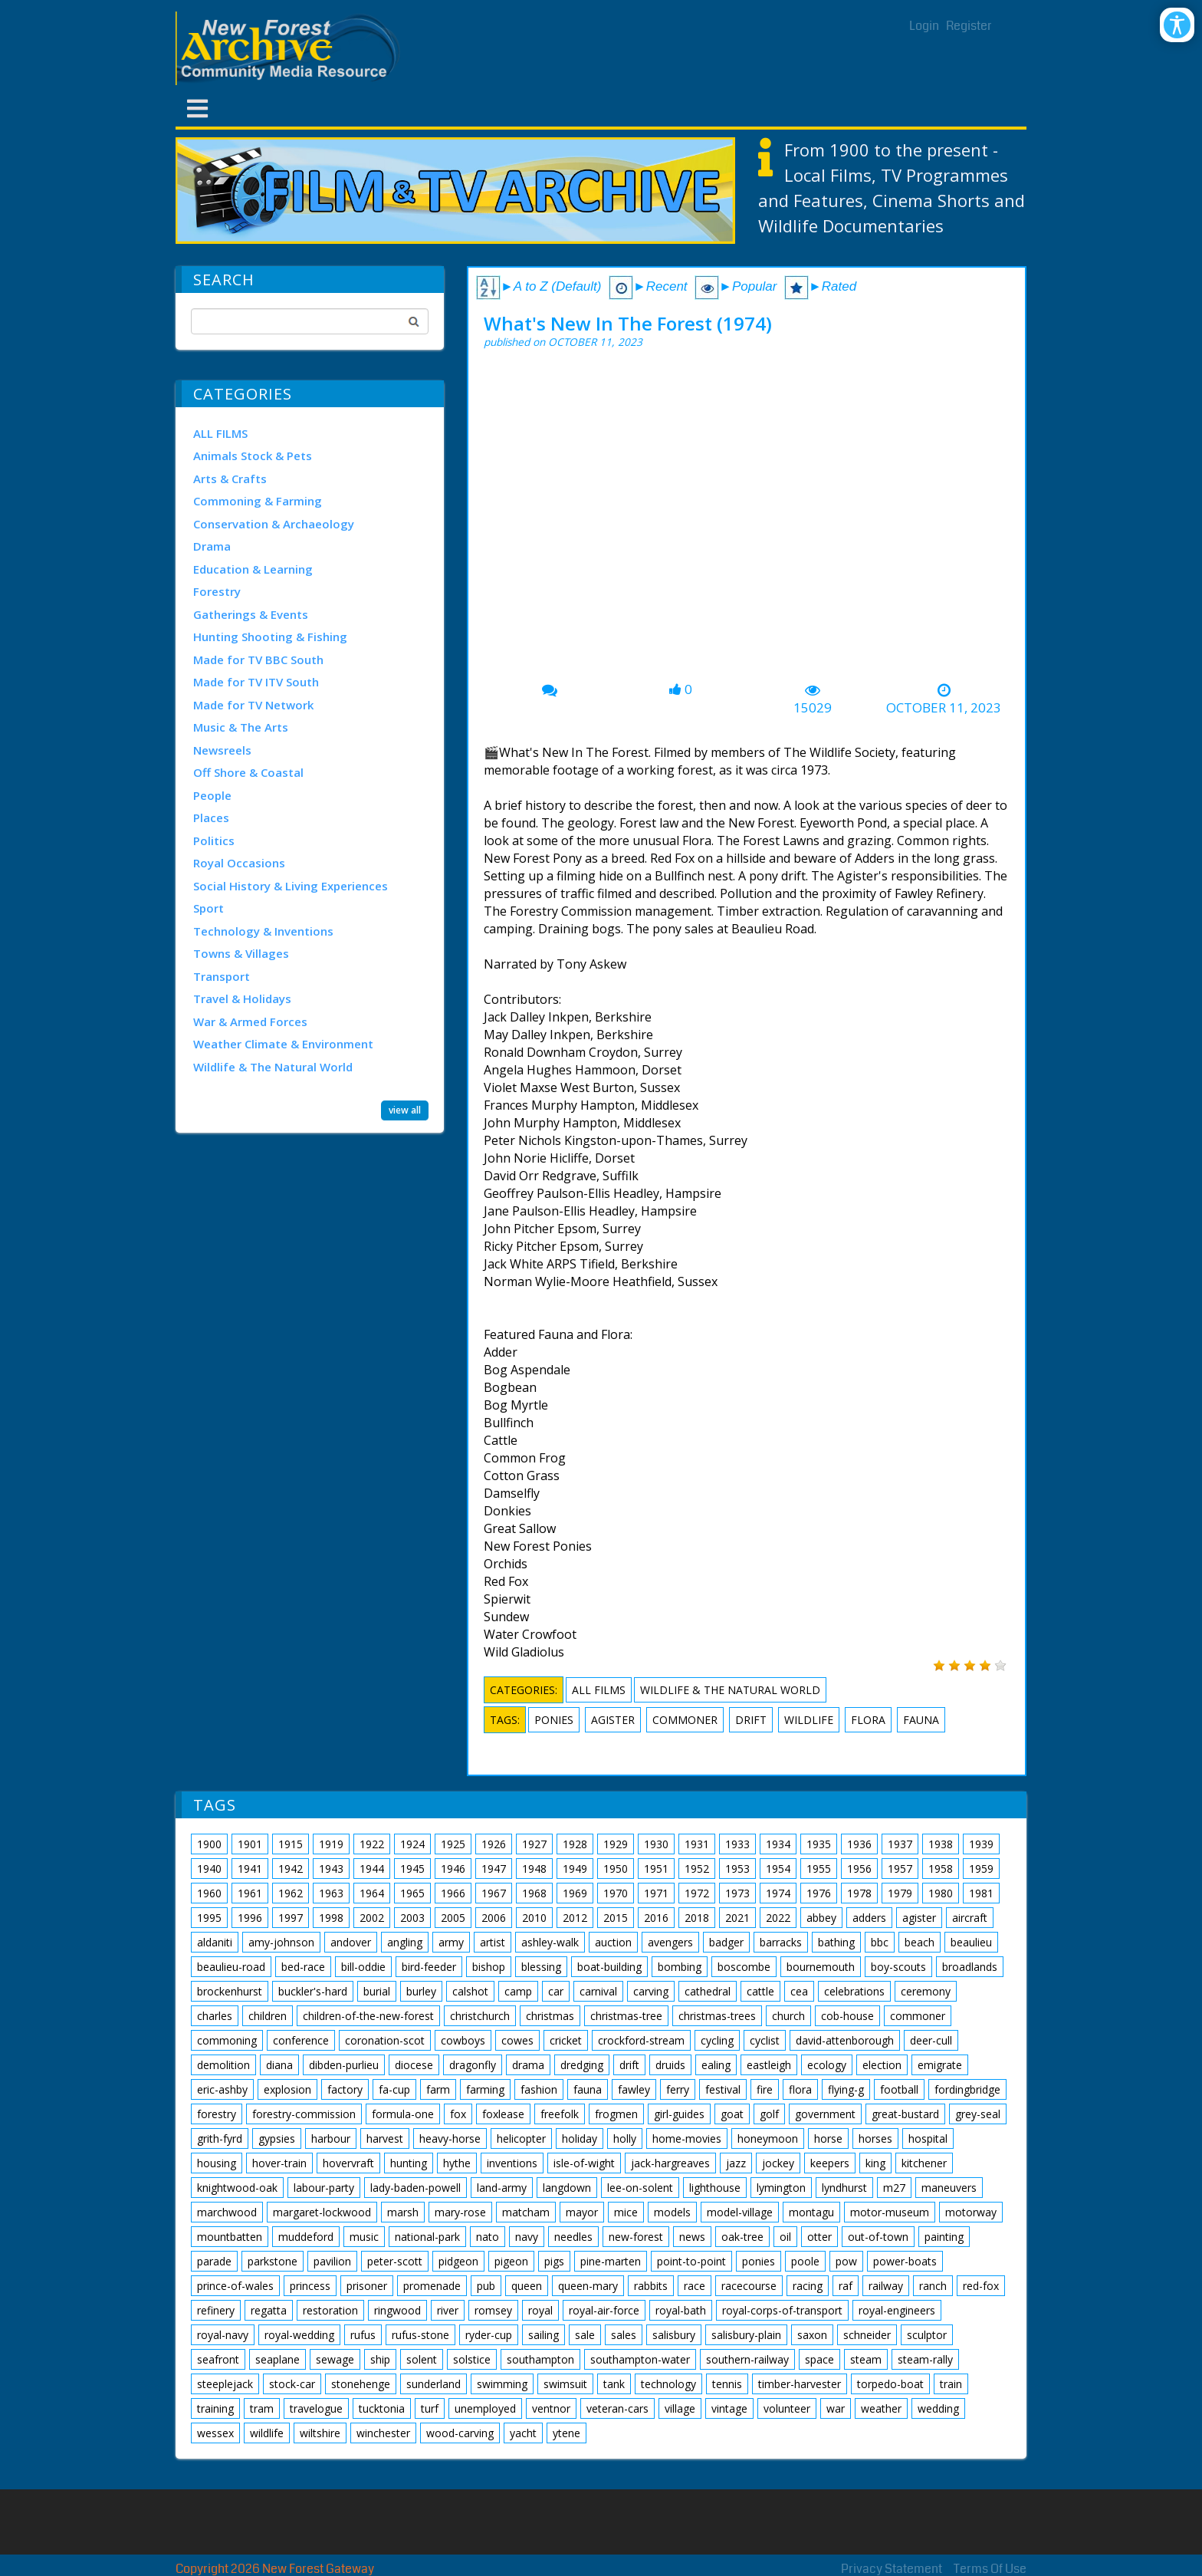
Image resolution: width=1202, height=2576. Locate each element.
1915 (290, 1844)
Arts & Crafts (230, 478)
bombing (679, 1966)
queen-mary (588, 2285)
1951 (656, 1868)
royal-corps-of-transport (782, 2310)
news (692, 2236)
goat (732, 2114)
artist (492, 1942)
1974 (778, 1893)
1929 (615, 1844)
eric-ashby (222, 2089)
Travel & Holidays (242, 998)
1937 (900, 1844)
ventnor (551, 2408)
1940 (209, 1868)
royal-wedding (299, 2335)
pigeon (511, 2261)
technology (668, 2384)
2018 (697, 1917)
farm (438, 2089)
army (451, 1942)
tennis (727, 2384)
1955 (818, 1868)
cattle (760, 1991)
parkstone (272, 2261)
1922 (372, 1844)
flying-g (846, 2089)
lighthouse (715, 2187)
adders (869, 1917)
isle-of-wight (584, 2163)
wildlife (808, 1719)
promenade (432, 2285)
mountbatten (229, 2236)
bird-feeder (429, 1966)
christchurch (480, 2015)
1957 (900, 1868)
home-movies (686, 2138)
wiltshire (320, 2433)
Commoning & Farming (257, 500)
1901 (250, 1844)
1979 (900, 1893)
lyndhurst (844, 2187)
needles (573, 2236)
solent (421, 2359)
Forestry (217, 591)
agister (613, 1719)
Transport (221, 976)
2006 (493, 1917)
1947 (493, 1868)
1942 (290, 1868)
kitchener (924, 2163)
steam (866, 2359)
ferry (677, 2089)
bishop (488, 1966)
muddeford (305, 2236)
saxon (812, 2335)
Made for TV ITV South (256, 681)
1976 (818, 1893)
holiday (579, 2138)
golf (769, 2114)
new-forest (636, 2236)
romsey (493, 2310)
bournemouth (821, 1966)
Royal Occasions (239, 862)
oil (785, 2236)
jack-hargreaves (670, 2163)
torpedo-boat (890, 2384)
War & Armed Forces (250, 1021)
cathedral (708, 1991)
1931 (697, 1844)
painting (944, 2236)
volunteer (787, 2408)
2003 (412, 1917)
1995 (209, 1917)
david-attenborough (845, 2040)
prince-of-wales (235, 2285)
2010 (534, 1917)
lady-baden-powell (415, 2187)
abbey (821, 1917)
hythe (457, 2163)
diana (279, 2065)
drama (528, 2065)
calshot (470, 1991)
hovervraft (348, 2163)
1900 (209, 1844)
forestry (216, 2114)
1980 (940, 1893)
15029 (812, 708)
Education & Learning (253, 569)
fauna (921, 1719)
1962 (290, 1893)
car (555, 1991)
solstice (472, 2359)
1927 (534, 1844)
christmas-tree (626, 2015)
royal (540, 2310)
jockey (778, 2163)
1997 (290, 1917)
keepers (829, 2163)
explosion (287, 2089)
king (875, 2163)
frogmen (616, 2114)
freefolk (559, 2114)
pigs (554, 2261)
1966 (453, 1893)
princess (310, 2285)
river (447, 2310)
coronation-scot (385, 2040)
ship (380, 2359)
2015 (615, 1917)
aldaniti (214, 1942)
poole (805, 2261)
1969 (575, 1893)
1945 (412, 1868)
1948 (534, 1868)
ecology (826, 2065)
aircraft (969, 1917)
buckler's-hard (312, 1991)
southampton (540, 2359)
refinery (216, 2310)
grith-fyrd (219, 2138)
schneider (867, 2335)
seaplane (277, 2359)
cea (799, 1991)
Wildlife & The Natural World (273, 1066)
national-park (427, 2236)
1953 (737, 1868)
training (215, 2408)
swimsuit (565, 2384)
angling (404, 1942)
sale (585, 2335)
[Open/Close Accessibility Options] (1177, 25)
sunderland (433, 2384)
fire (765, 2089)
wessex (215, 2433)
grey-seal (977, 2114)
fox (458, 2114)
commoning (227, 2040)
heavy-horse (450, 2138)
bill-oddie (363, 1966)
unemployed (485, 2408)
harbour (330, 2138)
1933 (737, 1844)
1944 (372, 1868)
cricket (566, 2040)
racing (808, 2285)
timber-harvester (799, 2384)
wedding (938, 2408)
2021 (737, 1917)
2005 (453, 1917)
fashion (539, 2089)
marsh (403, 2212)
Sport (208, 908)
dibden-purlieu (344, 2065)
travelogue (316, 2408)
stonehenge (360, 2384)
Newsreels (222, 750)
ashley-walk (550, 1942)
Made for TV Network (253, 704)
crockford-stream (641, 2040)
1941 (250, 1868)
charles (214, 2015)
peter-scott (394, 2261)
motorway (971, 2212)
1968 (534, 1893)
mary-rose (460, 2212)
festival (723, 2089)
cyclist (765, 2040)
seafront (218, 2359)
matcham (526, 2212)
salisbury (673, 2335)
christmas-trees (717, 2015)
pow (846, 2261)
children (267, 2015)
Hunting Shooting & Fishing (270, 636)
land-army (502, 2187)
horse (828, 2138)
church (788, 2015)
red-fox (981, 2285)
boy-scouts (898, 1966)
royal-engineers (897, 2310)
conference (301, 2040)
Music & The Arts (240, 727)
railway (886, 2285)
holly (624, 2138)
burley (421, 1991)
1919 (331, 1844)
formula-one (403, 2114)
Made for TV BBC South (258, 659)
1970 (615, 1893)
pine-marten (610, 2261)
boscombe (744, 1966)
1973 (737, 1893)
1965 (412, 1893)
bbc (879, 1942)
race (694, 2285)
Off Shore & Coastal (248, 772)
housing (216, 2163)
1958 (940, 1868)
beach (919, 1942)
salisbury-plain (746, 2335)
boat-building (609, 1966)
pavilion (332, 2261)
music (364, 2236)
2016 (656, 1917)
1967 (493, 1893)
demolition (223, 2065)
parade (214, 2261)
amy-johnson (281, 1942)
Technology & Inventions (263, 931)
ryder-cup (488, 2335)
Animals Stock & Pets (252, 455)
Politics (214, 840)
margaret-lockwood (322, 2212)
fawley (634, 2089)
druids (670, 2065)
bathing (836, 1942)
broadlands (969, 1966)
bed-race (303, 1966)
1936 (859, 1844)
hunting (408, 2163)
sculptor (927, 2335)
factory (345, 2089)
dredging (581, 2065)
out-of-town (878, 2236)
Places (211, 817)
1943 (331, 1868)
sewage (335, 2359)
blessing (541, 1966)
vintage (729, 2408)
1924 (412, 1844)
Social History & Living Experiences (290, 885)
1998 (331, 1917)
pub (486, 2285)
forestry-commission (304, 2114)
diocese (414, 2065)
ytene (566, 2433)
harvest (384, 2138)
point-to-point (691, 2261)
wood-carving (460, 2433)
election (882, 2065)
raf (845, 2285)
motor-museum (889, 2212)
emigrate (940, 2065)
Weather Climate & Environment (283, 1043)
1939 (981, 1844)
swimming (502, 2384)
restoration (330, 2310)
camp (518, 1991)
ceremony (926, 1991)
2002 (372, 1917)
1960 (209, 1893)
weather (881, 2408)
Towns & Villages (241, 953)
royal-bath (680, 2310)
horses (875, 2138)
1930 (656, 1844)
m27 (894, 2187)
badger (726, 1942)
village (680, 2408)
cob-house (847, 2015)
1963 (331, 1893)
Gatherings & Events (250, 614)
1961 (250, 1893)
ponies (553, 1719)
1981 (981, 1893)
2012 (575, 1917)
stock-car (292, 2384)
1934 (778, 1844)
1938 (940, 1844)
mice (626, 2212)
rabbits (651, 2285)
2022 (778, 1917)
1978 (859, 1893)
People (212, 795)
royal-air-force (604, 2310)
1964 (372, 1893)
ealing (716, 2065)
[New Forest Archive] (291, 48)
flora (868, 1719)
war (835, 2408)
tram (262, 2408)
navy (526, 2236)
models (672, 2212)
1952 (697, 1868)
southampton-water (640, 2359)
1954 (778, 1868)
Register (969, 26)
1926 (493, 1844)
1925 (453, 1844)
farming (485, 2089)
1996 (250, 1917)
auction (613, 1942)
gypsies (276, 2138)
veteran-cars (617, 2408)
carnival (598, 1991)
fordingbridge (967, 2089)
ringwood (397, 2310)
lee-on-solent (640, 2187)
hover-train (279, 2163)
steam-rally (925, 2359)
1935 (818, 1844)
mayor (582, 2212)
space (819, 2359)
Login (924, 26)
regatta (269, 2310)
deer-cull (931, 2040)
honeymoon (767, 2138)
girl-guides (679, 2114)
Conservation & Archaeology (273, 523)
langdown (567, 2187)
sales (623, 2335)
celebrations (854, 1991)
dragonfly (472, 2065)
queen (526, 2285)
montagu (811, 2212)
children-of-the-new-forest (368, 2015)
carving (650, 1991)
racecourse (749, 2285)
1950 (615, 1868)
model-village (740, 2212)
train (951, 2384)
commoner (685, 1719)
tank (614, 2384)
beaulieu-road (231, 1966)
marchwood (227, 2212)
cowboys (463, 2040)
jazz (736, 2163)
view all (405, 1110)
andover (350, 1942)
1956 (859, 1868)
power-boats (905, 2261)
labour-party (324, 2187)
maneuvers (949, 2187)
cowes (517, 2040)
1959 (981, 1868)
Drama (212, 546)
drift (751, 1719)
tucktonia (382, 2408)
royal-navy (222, 2335)
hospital (927, 2138)
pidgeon (458, 2261)
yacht (523, 2433)
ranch (933, 2285)
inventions (512, 2163)
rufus (363, 2335)
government (825, 2114)
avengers (670, 1942)
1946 (453, 1868)
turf (429, 2408)
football (899, 2089)
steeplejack (225, 2384)
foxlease (503, 2114)
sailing (543, 2335)
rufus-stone (420, 2335)
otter (819, 2236)
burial (376, 1991)
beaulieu (971, 1942)
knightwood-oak (237, 2187)
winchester (383, 2433)
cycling (717, 2040)
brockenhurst (229, 1991)
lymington (781, 2187)
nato (487, 2236)
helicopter (521, 2138)
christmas (550, 2015)
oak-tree (742, 2236)
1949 (575, 1868)
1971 (656, 1893)
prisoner (366, 2285)
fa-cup (394, 2089)
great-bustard (905, 2114)
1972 (697, 1893)
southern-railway (747, 2359)
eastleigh (769, 2065)
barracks (781, 1942)
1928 (575, 1844)
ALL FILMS (220, 433)
